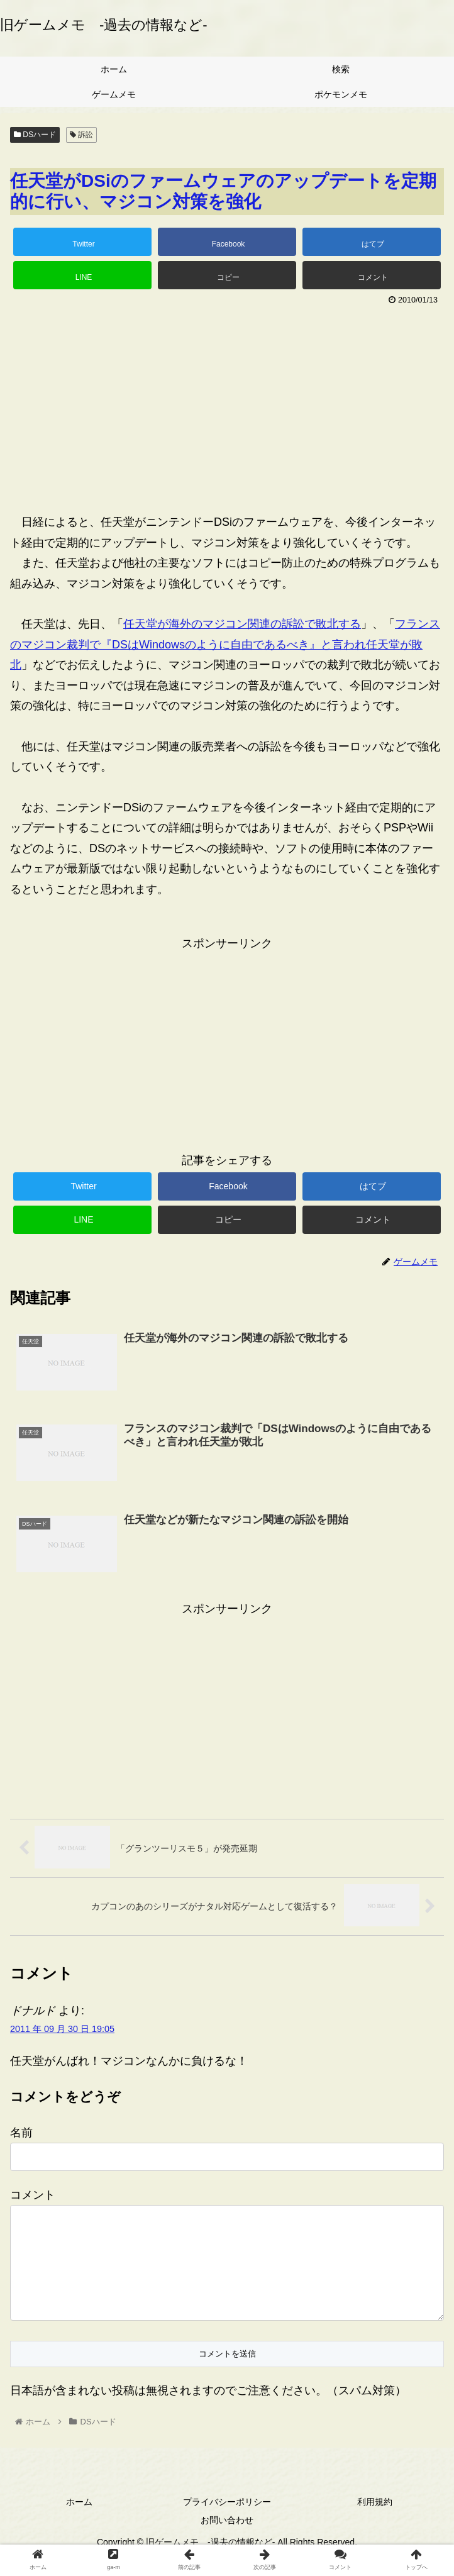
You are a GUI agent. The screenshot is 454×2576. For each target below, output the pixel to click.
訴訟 (81, 134)
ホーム (79, 2522)
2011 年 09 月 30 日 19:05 (62, 2029)
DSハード (35, 134)
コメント (32, 2195)
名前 (21, 2132)
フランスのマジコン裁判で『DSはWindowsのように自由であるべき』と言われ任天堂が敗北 (225, 644)
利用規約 (374, 2522)
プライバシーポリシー (227, 2522)
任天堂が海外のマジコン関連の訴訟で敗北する (242, 624)
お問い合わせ (227, 2540)
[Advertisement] (227, 404)
